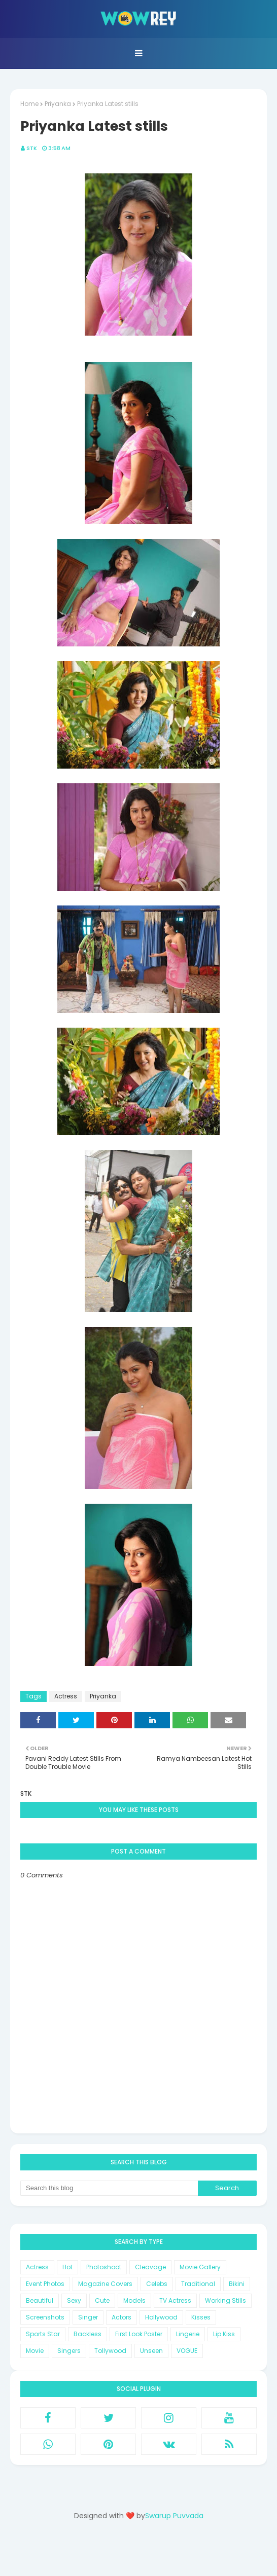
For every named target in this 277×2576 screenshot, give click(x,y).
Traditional (198, 2283)
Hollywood (161, 2317)
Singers (69, 2350)
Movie (35, 2350)
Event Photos (45, 2283)
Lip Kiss (224, 2334)
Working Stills (225, 2300)
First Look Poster (138, 2334)
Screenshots (45, 2317)
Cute (102, 2300)
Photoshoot (103, 2267)
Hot (67, 2267)
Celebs (156, 2283)
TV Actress (175, 2300)
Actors (121, 2317)
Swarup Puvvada (174, 2516)
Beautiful (39, 2300)
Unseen (151, 2350)
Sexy (74, 2300)
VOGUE (187, 2350)
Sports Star (43, 2334)
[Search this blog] (109, 2188)
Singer (88, 2317)
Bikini (237, 2283)
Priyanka (58, 103)
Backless (87, 2334)
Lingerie (187, 2334)
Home (29, 103)
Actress (65, 1696)
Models (134, 2300)
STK (31, 148)
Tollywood (110, 2350)
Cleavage (150, 2267)
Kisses (201, 2317)
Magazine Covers (105, 2283)
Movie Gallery (200, 2267)
